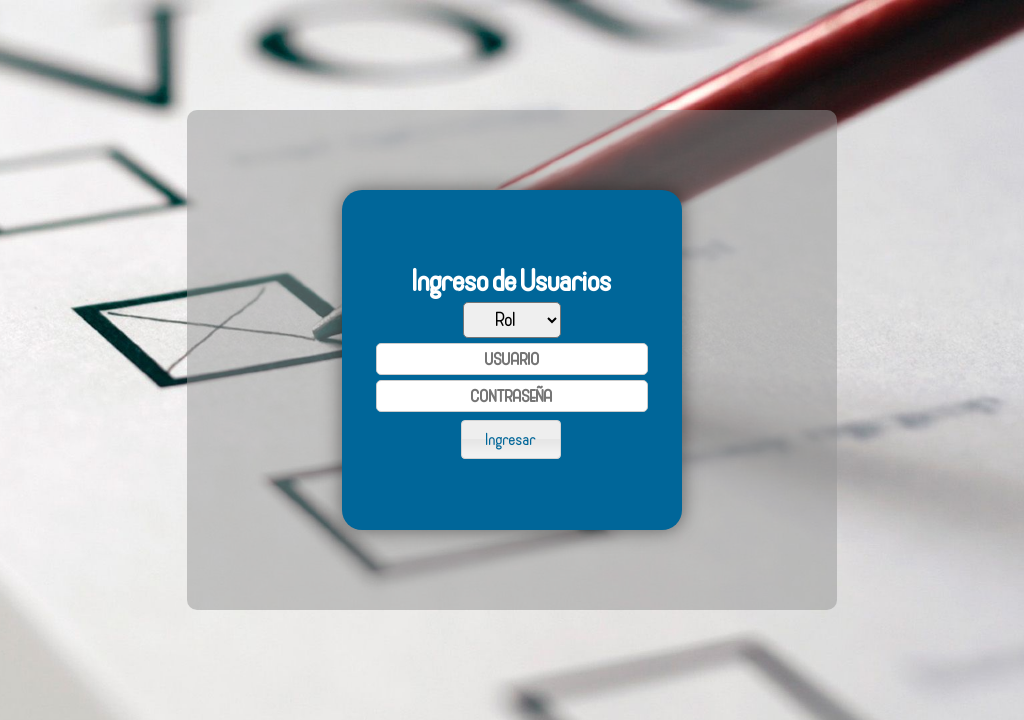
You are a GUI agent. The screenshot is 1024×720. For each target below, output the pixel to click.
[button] (511, 439)
